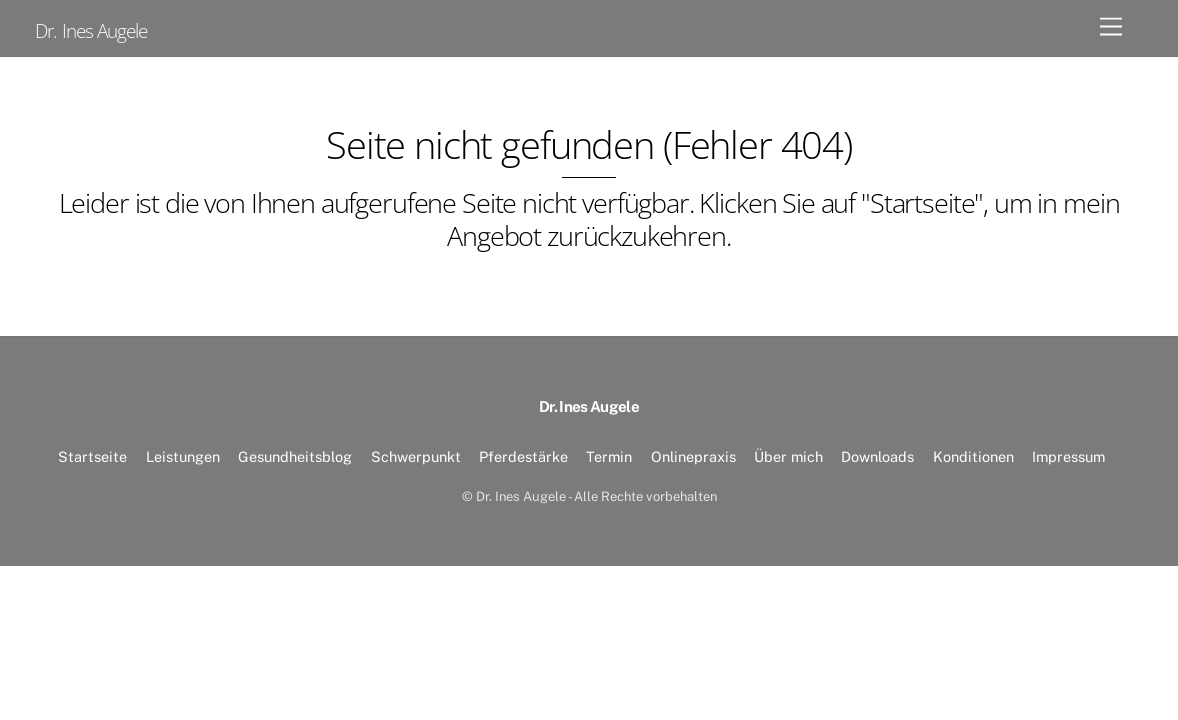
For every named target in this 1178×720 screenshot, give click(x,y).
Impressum (1068, 456)
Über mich (788, 456)
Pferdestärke (523, 456)
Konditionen (973, 456)
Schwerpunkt (416, 456)
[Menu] (1111, 27)
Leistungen (183, 456)
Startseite (92, 456)
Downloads (877, 456)
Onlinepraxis (693, 456)
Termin (609, 456)
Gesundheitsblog (295, 456)
